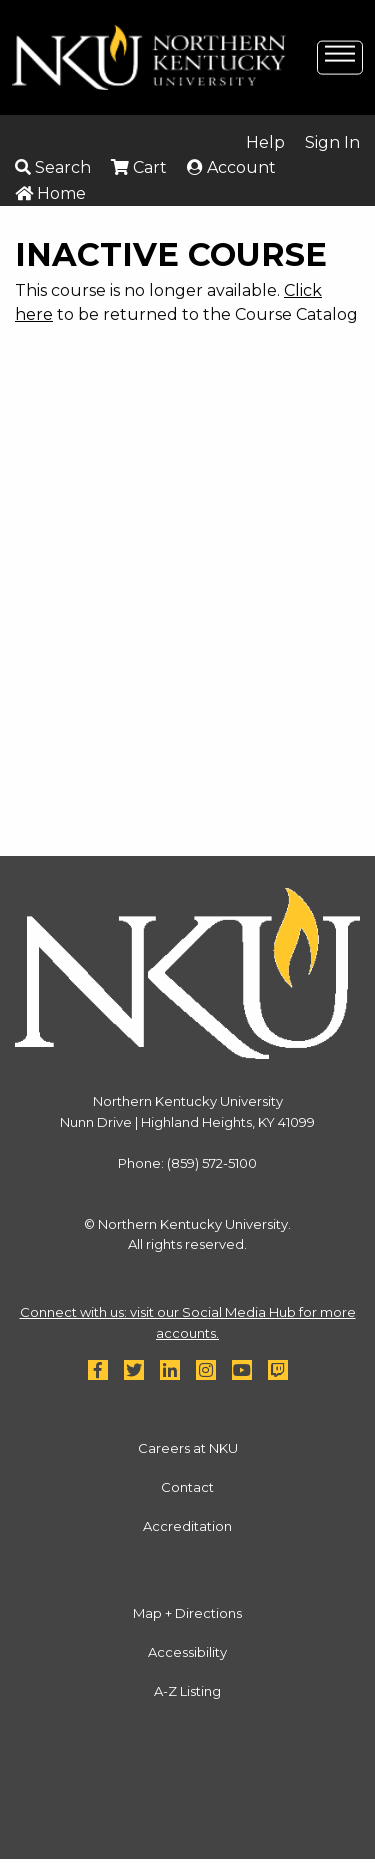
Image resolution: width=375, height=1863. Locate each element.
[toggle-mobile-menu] (340, 56)
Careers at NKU (188, 1448)
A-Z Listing (187, 1691)
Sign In (332, 142)
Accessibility (187, 1652)
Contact (187, 1487)
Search (53, 167)
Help (265, 142)
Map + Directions (187, 1613)
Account (231, 167)
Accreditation (187, 1526)
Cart (139, 167)
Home (50, 193)
